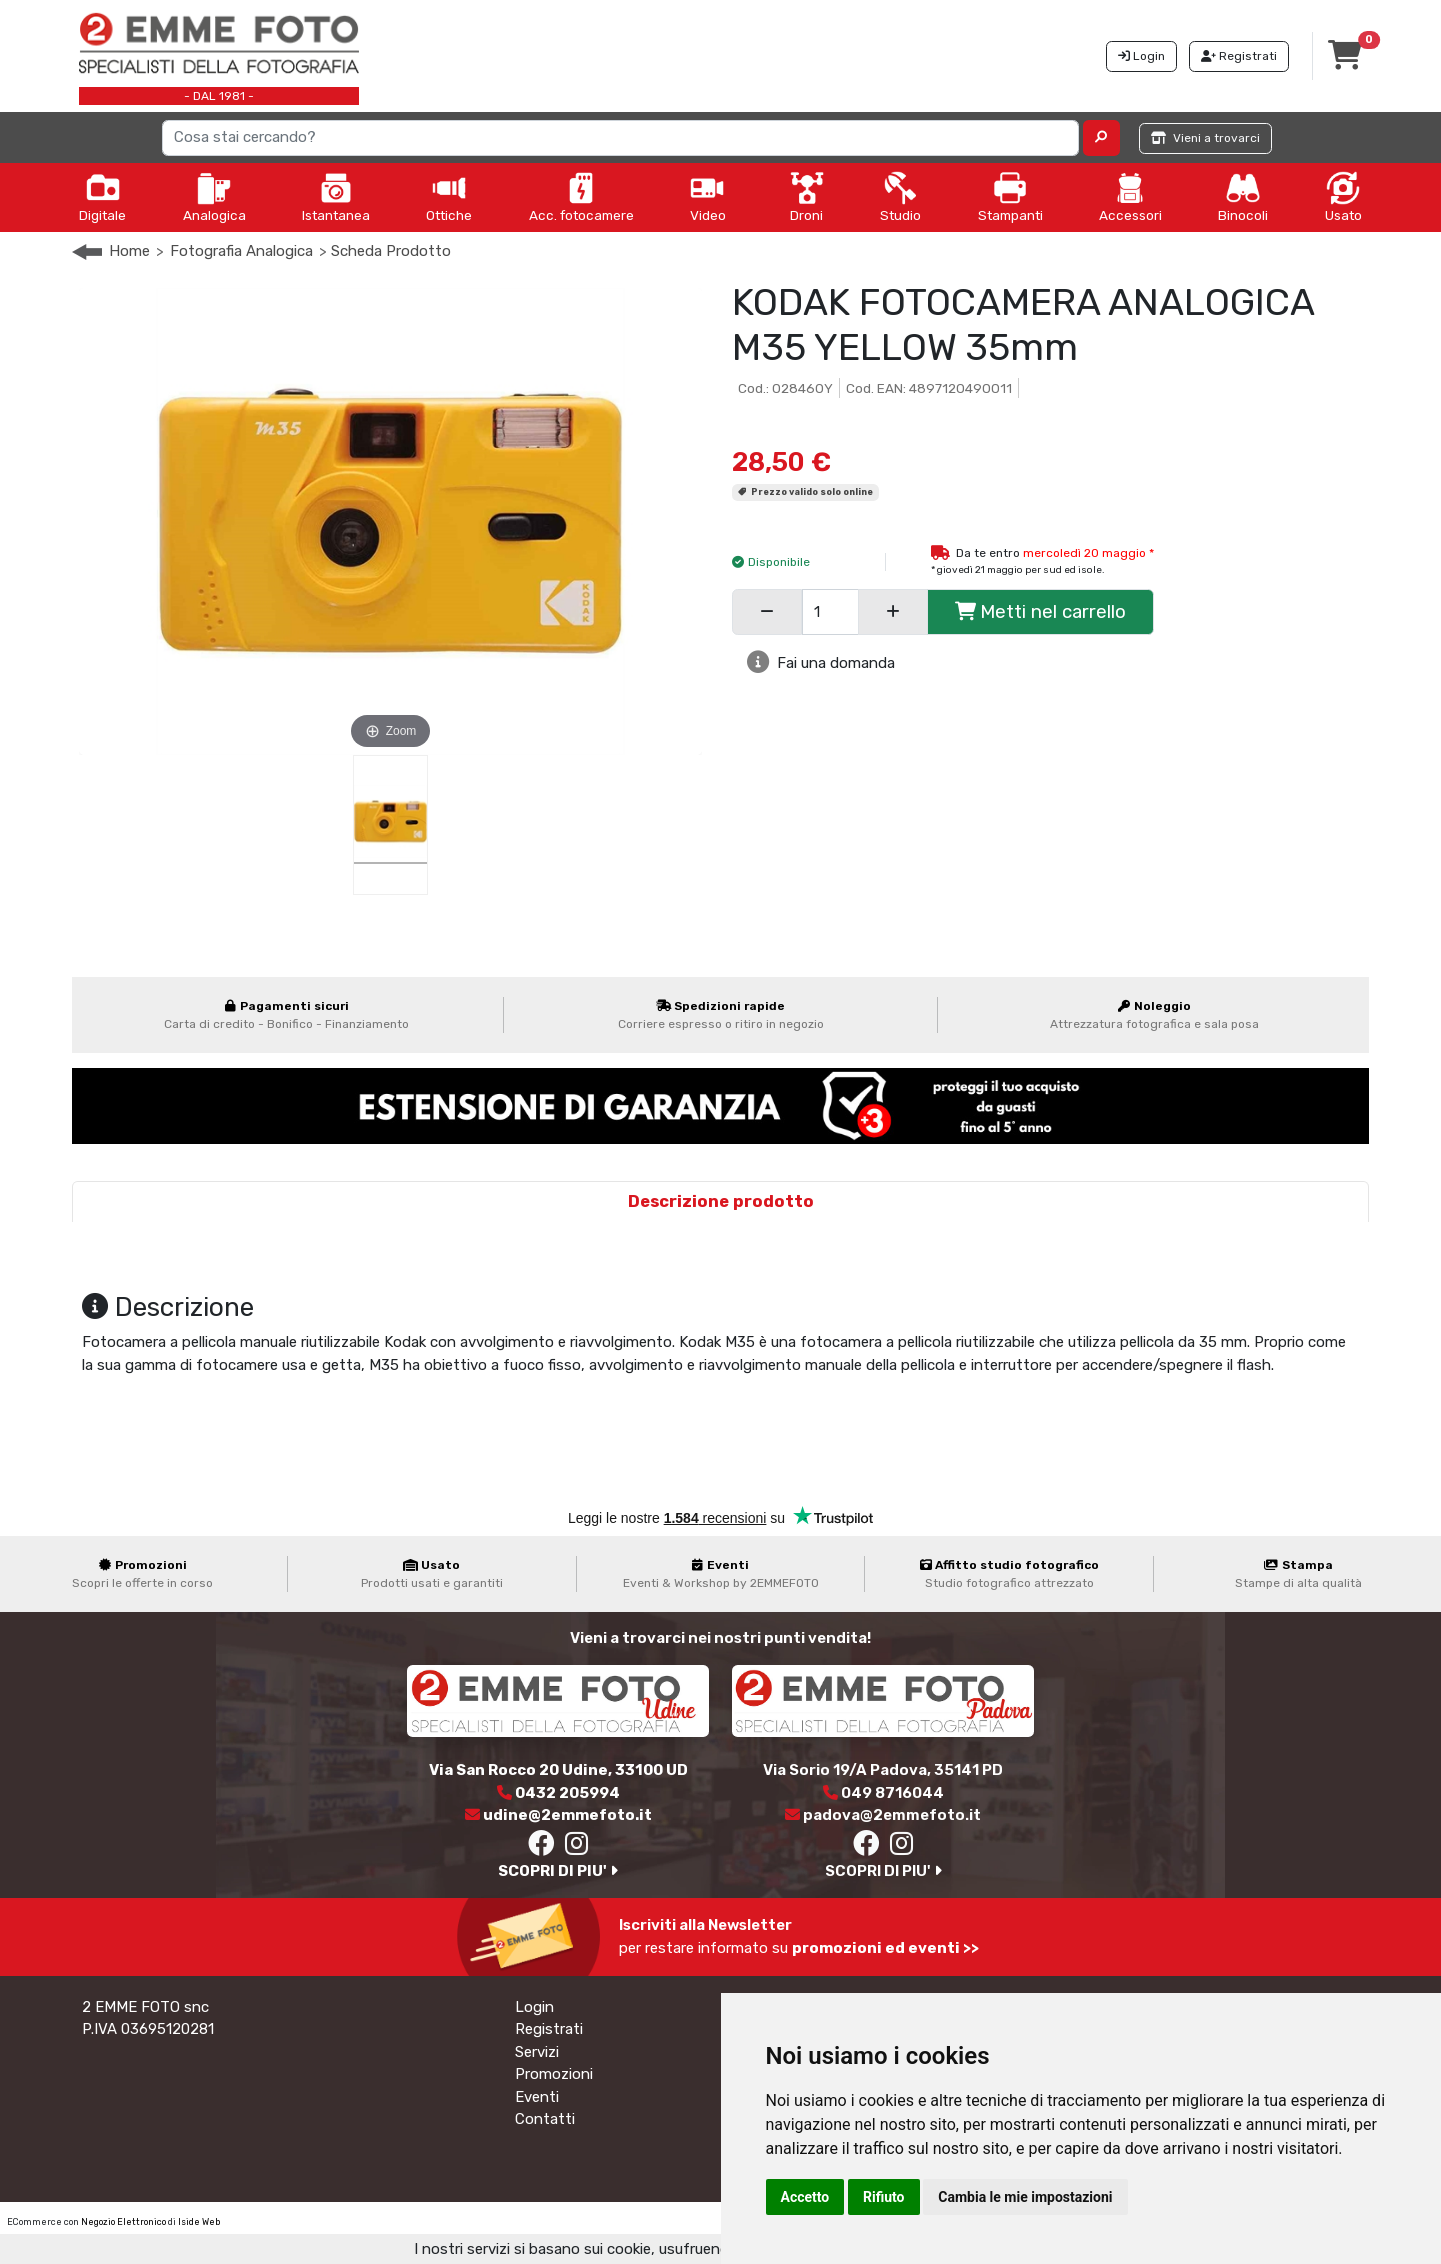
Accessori (1130, 197)
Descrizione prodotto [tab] (721, 1201)
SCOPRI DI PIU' (558, 1871)
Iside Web (199, 2222)
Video (708, 197)
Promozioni (554, 2074)
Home (129, 251)
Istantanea (336, 197)
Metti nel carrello (1040, 611)
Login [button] (1141, 56)
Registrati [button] (1239, 56)
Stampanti (1010, 197)
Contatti (545, 2119)
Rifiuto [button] (884, 2197)
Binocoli (1243, 197)
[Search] (621, 138)
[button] (1101, 138)
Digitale (102, 197)
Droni (807, 197)
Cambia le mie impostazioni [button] (1025, 2197)
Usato (1343, 197)
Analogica (214, 197)
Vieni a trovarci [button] (1205, 138)
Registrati (549, 2029)
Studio (900, 197)
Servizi (537, 2052)
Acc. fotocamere (581, 197)
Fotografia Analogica (241, 251)
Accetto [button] (805, 2197)
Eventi (537, 2097)
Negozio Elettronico (123, 2222)
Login (534, 2007)
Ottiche (449, 197)
